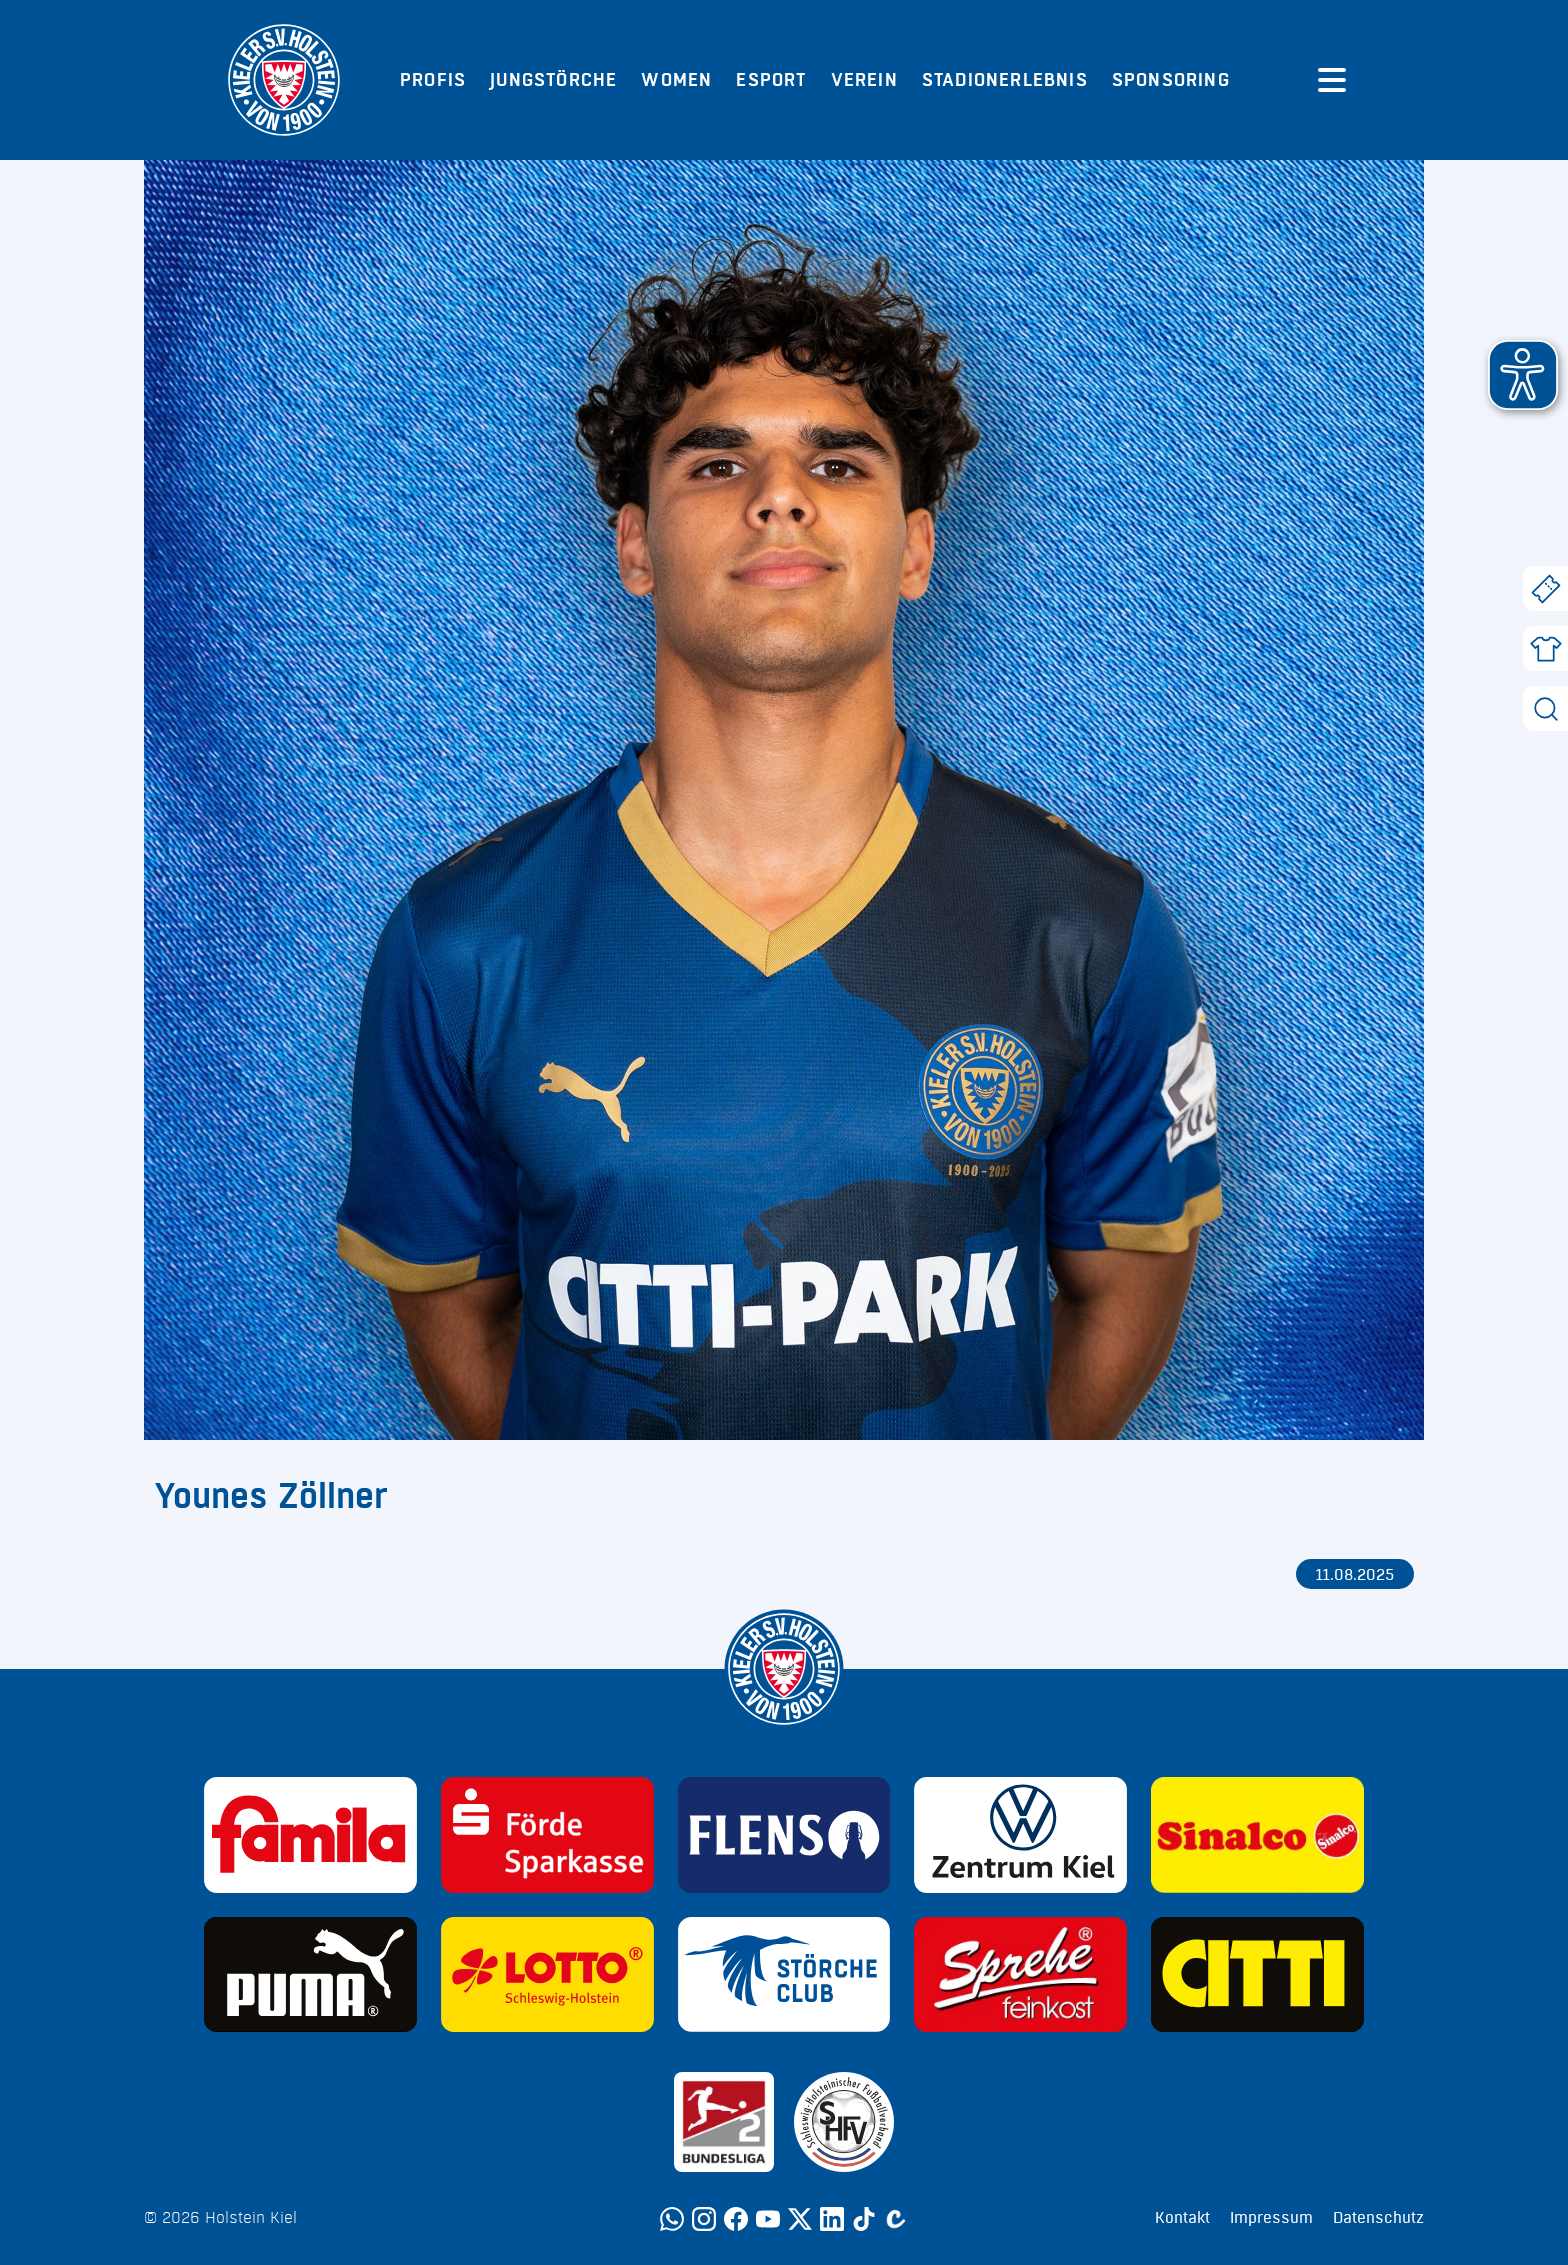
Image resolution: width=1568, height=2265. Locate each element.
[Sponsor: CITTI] (1257, 1975)
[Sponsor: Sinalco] (1257, 1835)
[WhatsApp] (672, 2219)
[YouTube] (768, 2219)
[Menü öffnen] (1332, 80)
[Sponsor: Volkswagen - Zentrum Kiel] (1020, 1835)
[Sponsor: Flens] (784, 1835)
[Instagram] (704, 2219)
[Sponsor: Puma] (310, 1975)
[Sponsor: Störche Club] (784, 1975)
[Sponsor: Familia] (310, 1835)
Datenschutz (1378, 2218)
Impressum (1271, 2218)
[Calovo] (896, 2219)
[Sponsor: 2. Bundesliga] (724, 2122)
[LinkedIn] (832, 2219)
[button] (1523, 375)
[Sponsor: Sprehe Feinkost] (1020, 1975)
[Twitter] (800, 2219)
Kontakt (1182, 2218)
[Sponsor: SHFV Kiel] (844, 2122)
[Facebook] (736, 2219)
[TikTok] (864, 2219)
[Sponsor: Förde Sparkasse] (547, 1835)
